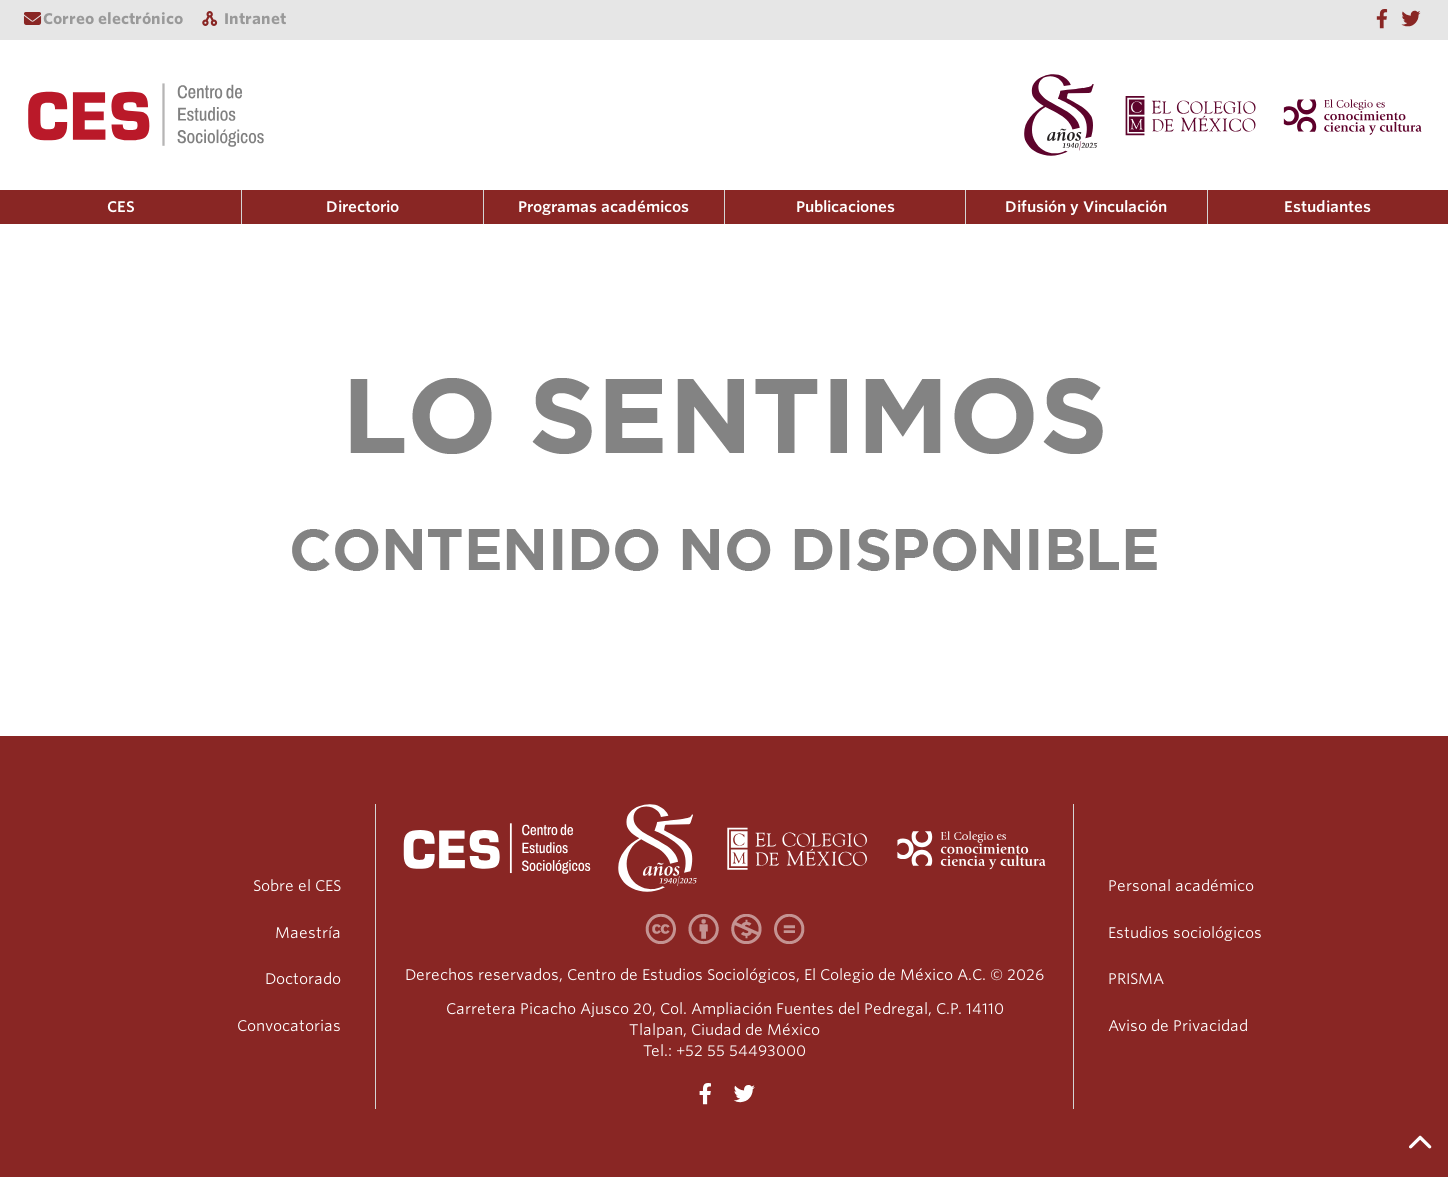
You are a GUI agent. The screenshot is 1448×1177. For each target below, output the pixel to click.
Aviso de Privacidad (1178, 1026)
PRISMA (1136, 979)
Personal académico (1181, 886)
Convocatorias (289, 1026)
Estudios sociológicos (1185, 933)
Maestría (308, 933)
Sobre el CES (297, 886)
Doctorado (303, 979)
